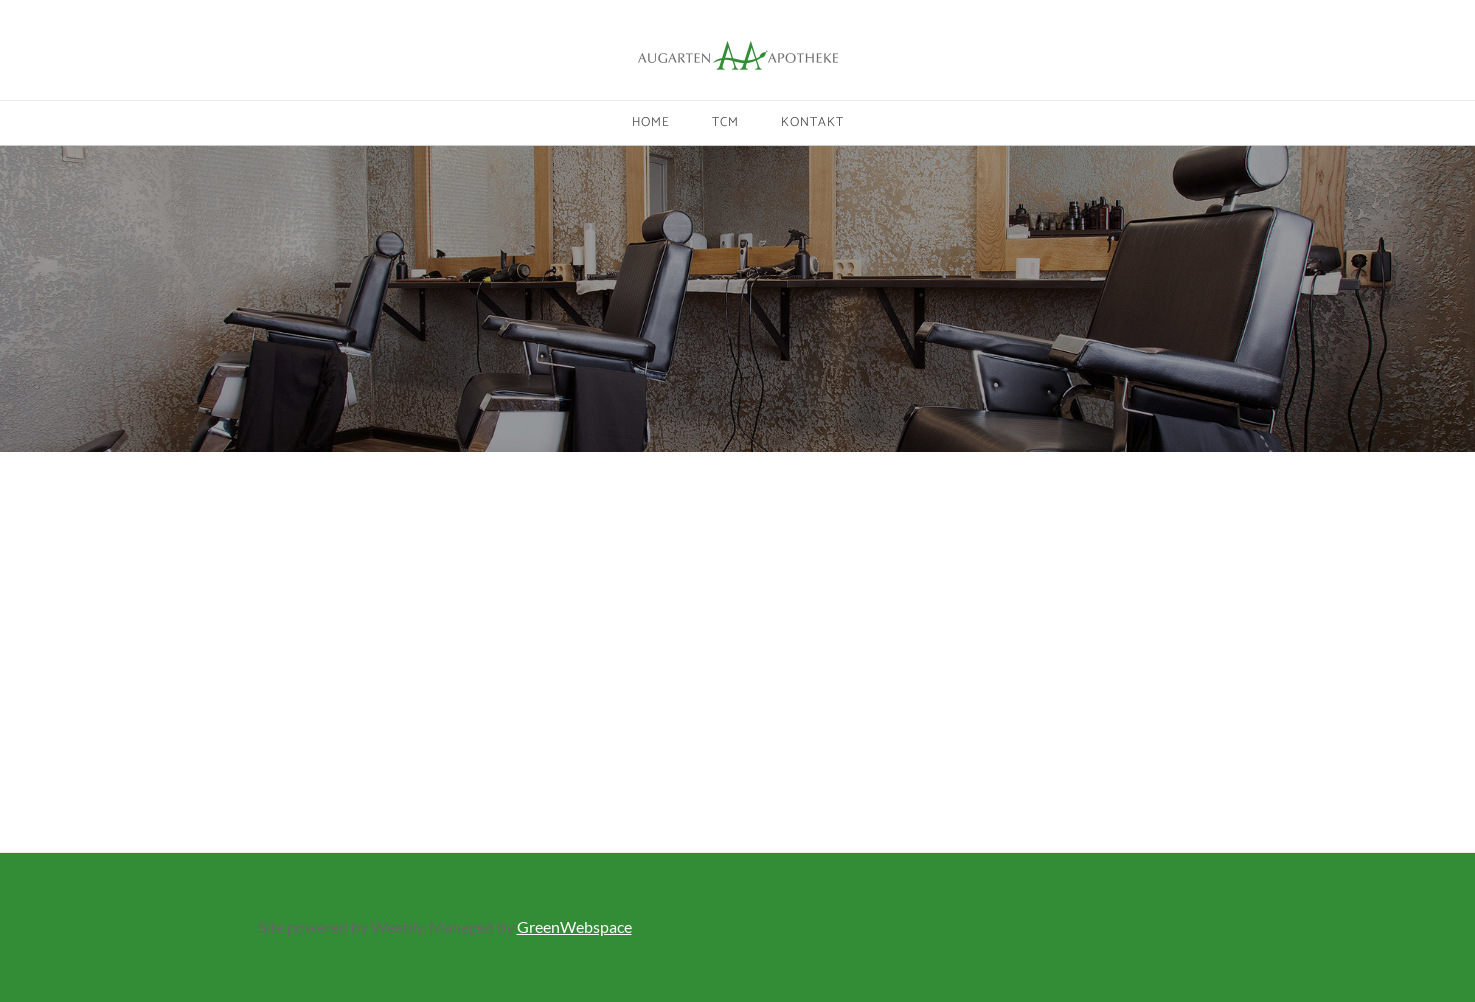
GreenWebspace (574, 926)
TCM (725, 122)
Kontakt (812, 122)
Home (651, 122)
